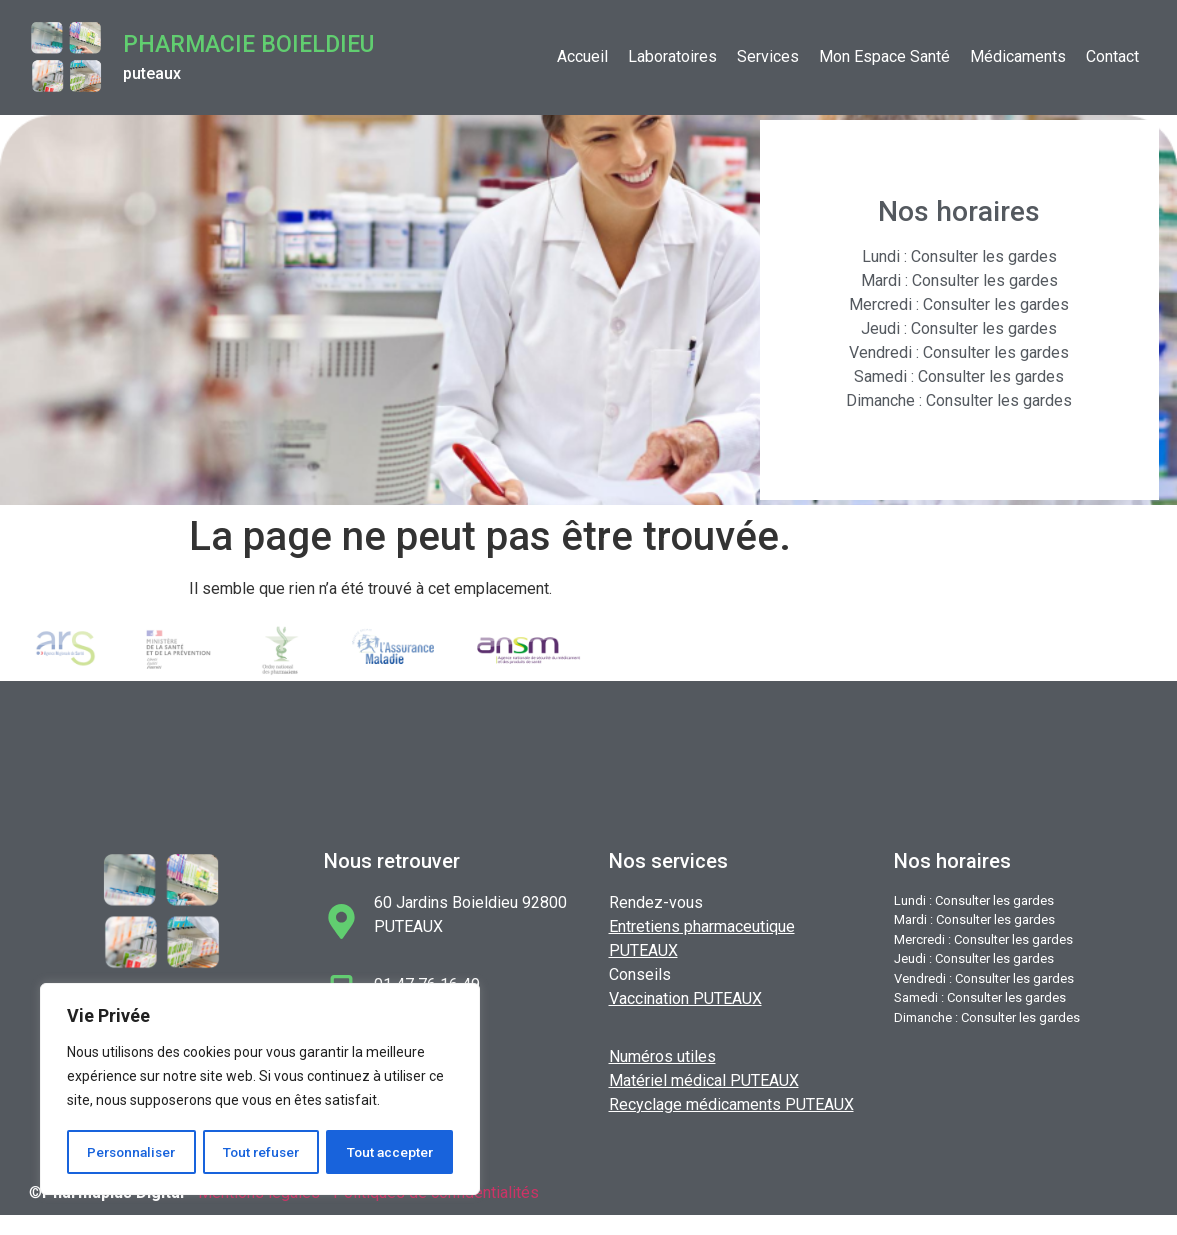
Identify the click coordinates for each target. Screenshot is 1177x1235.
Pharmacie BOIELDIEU (248, 44)
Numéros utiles (662, 1056)
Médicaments (1018, 56)
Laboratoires (672, 56)
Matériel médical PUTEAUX (704, 1080)
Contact (1112, 56)
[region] (260, 1090)
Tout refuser (263, 1152)
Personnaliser (132, 1152)
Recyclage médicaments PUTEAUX (731, 1104)
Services (768, 56)
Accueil (582, 56)
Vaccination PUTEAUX (685, 998)
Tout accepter (390, 1152)
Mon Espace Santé (884, 56)
